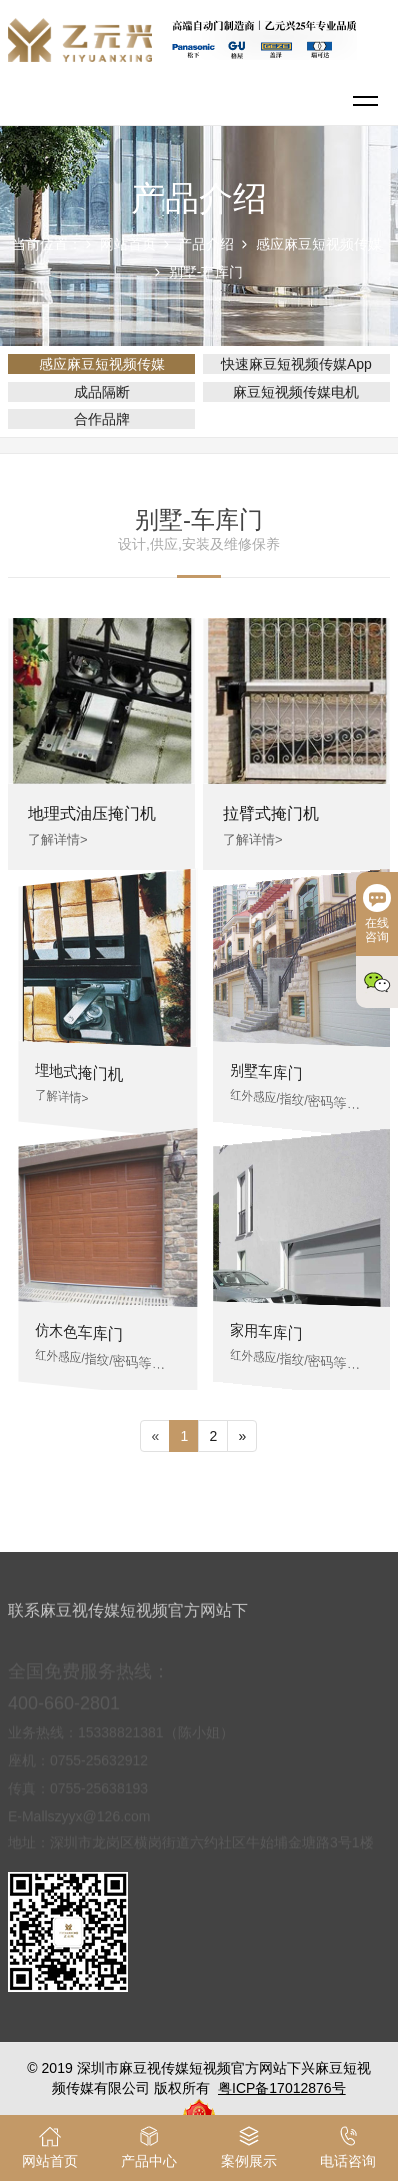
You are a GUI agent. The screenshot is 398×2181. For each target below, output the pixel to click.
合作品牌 (102, 419)
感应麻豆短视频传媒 (319, 244)
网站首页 (128, 244)
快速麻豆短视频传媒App (296, 364)
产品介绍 (206, 244)
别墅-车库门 (206, 272)
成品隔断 (102, 392)
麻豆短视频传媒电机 (296, 392)
